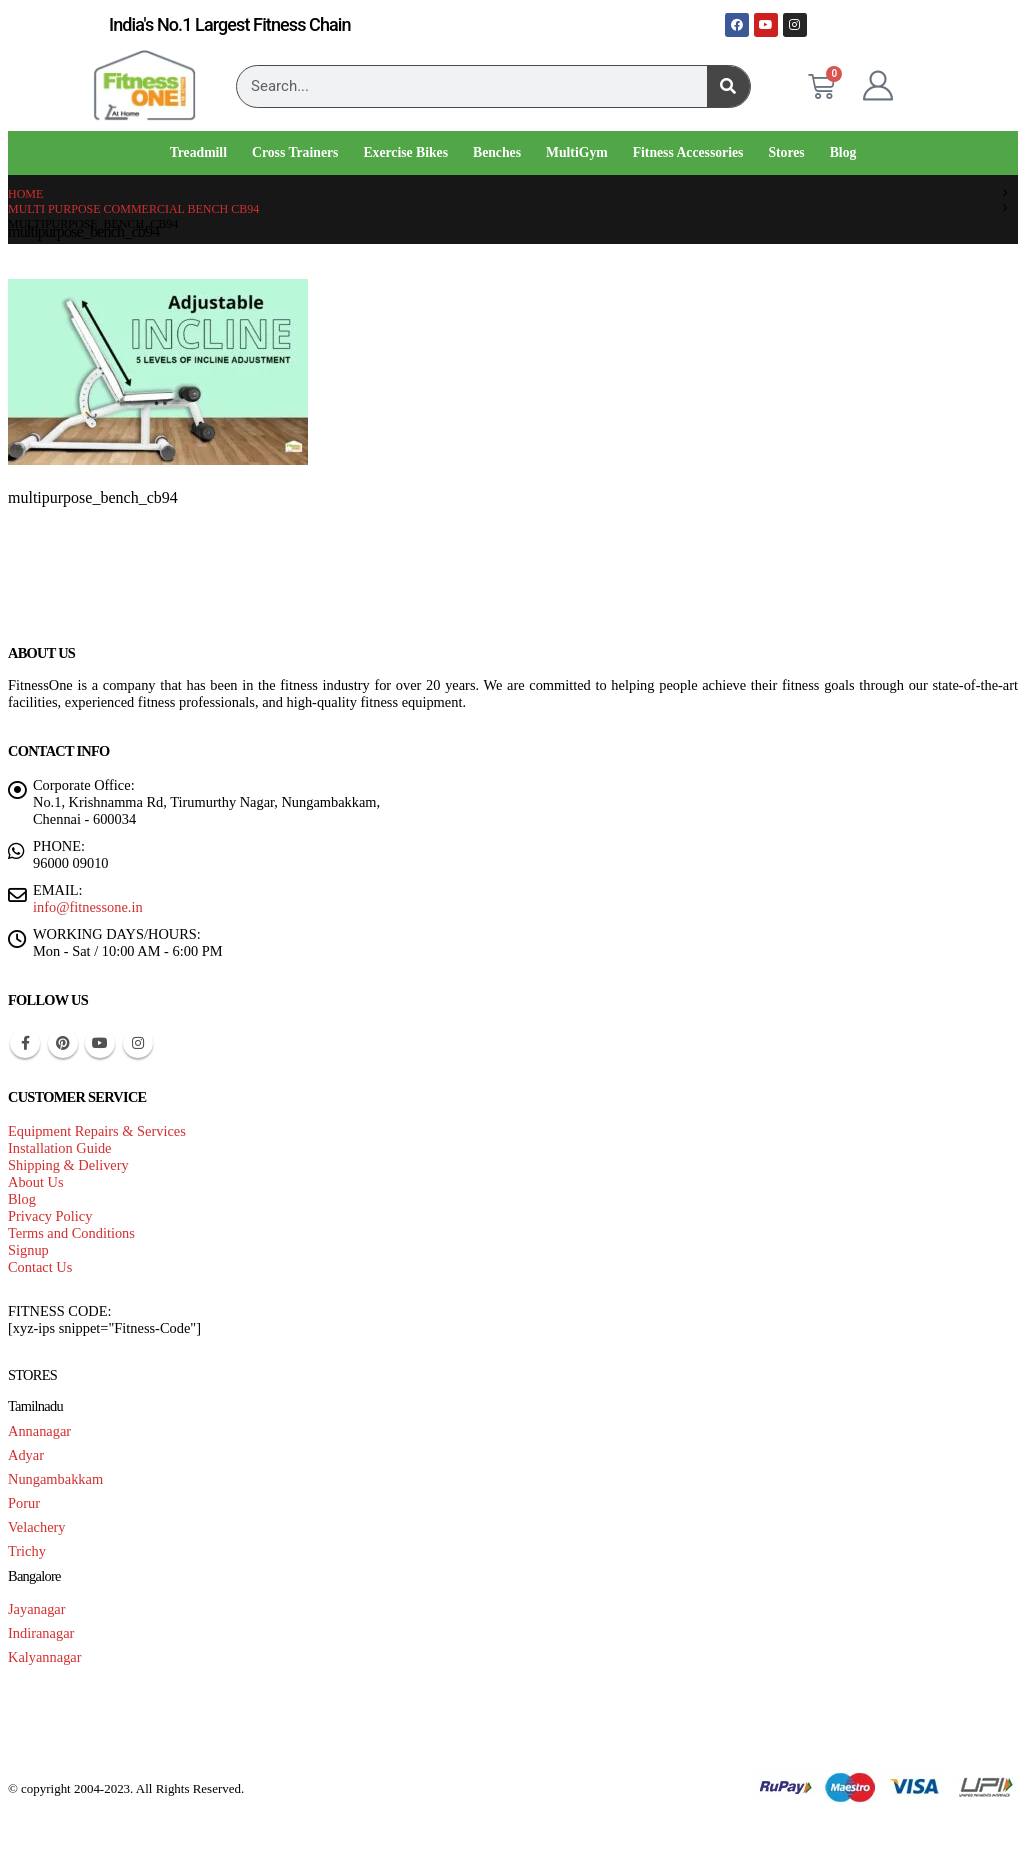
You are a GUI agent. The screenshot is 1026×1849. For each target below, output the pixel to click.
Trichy (27, 1551)
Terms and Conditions (71, 1233)
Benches (497, 152)
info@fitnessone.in (88, 907)
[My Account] (878, 86)
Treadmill (198, 152)
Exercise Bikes (405, 152)
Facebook (25, 1043)
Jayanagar (37, 1609)
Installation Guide (60, 1148)
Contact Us (40, 1267)
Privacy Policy (50, 1216)
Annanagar (39, 1431)
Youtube (100, 1043)
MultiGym (577, 152)
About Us (36, 1182)
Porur (24, 1503)
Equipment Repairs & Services (97, 1131)
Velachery (37, 1527)
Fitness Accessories (688, 152)
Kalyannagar (45, 1657)
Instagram (138, 1043)
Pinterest (63, 1043)
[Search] (728, 86)
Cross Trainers (295, 152)
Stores (786, 152)
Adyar (26, 1455)
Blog (843, 152)
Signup (28, 1250)
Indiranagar (41, 1633)
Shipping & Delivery (68, 1165)
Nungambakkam (55, 1479)
